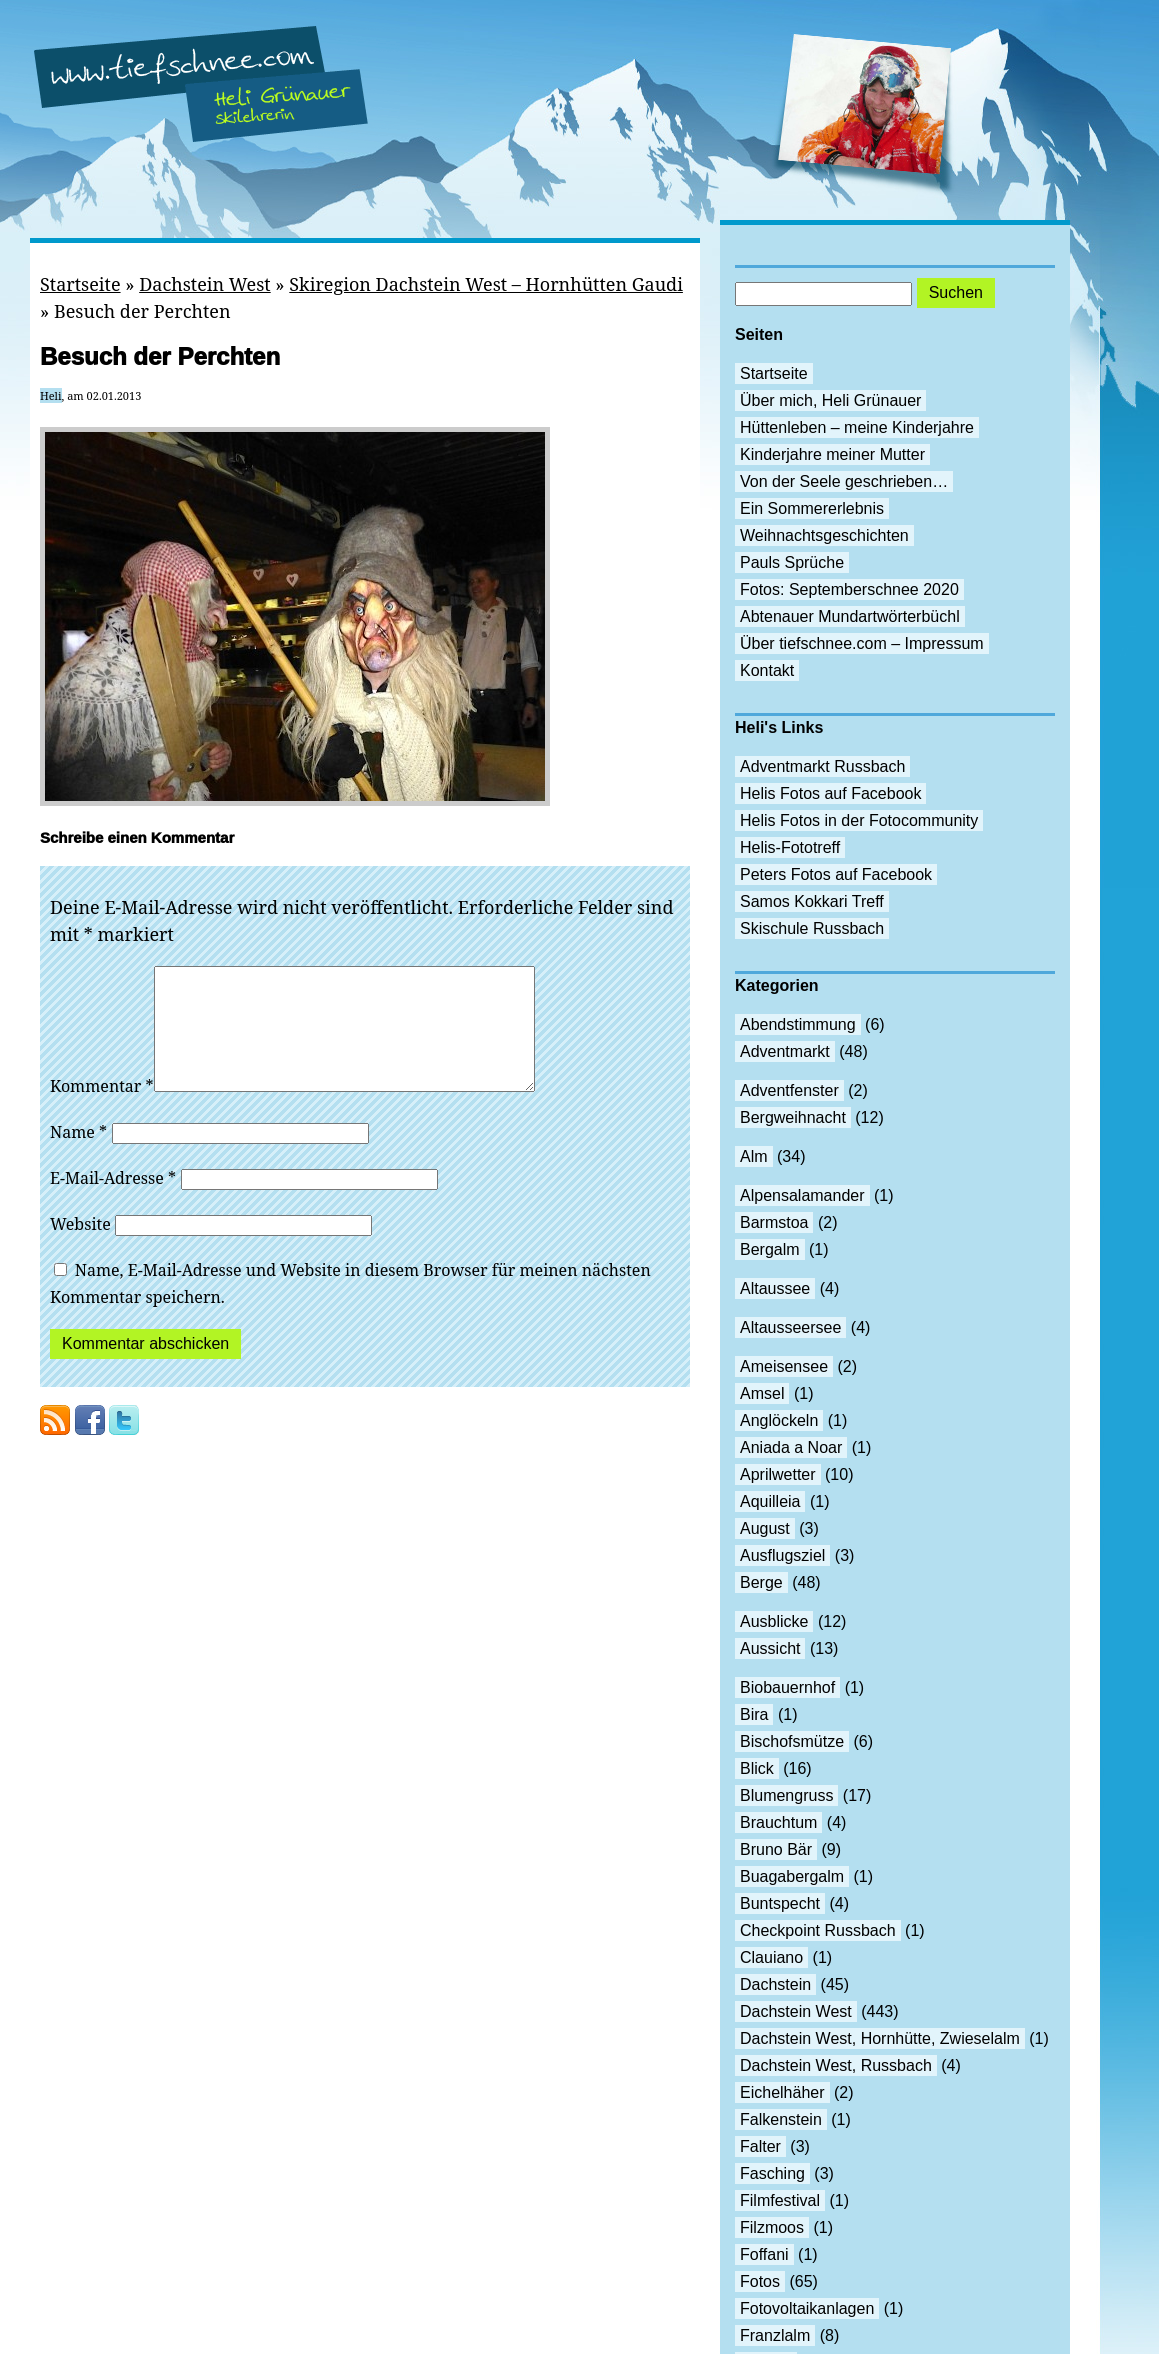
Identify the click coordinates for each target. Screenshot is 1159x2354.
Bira (754, 1714)
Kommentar (102, 1110)
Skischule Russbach (812, 928)
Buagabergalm (792, 1876)
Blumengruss (786, 1795)
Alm (754, 1156)
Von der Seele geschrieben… (844, 481)
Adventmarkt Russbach (822, 766)
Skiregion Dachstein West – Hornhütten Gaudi (486, 284)
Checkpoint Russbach (818, 1930)
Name (78, 1156)
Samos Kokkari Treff (812, 901)
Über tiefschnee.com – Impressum (862, 643)
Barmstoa (774, 1222)
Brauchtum (778, 1822)
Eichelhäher (782, 2092)
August (765, 1528)
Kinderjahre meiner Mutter (832, 454)
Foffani (764, 2254)
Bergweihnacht (793, 1117)
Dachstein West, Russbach (836, 2065)
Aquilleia (770, 1501)
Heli (51, 395)
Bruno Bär (776, 1849)
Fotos (760, 2281)
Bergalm (770, 1249)
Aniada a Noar (791, 1447)
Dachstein (775, 1984)
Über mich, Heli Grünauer (830, 400)
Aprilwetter (778, 1474)
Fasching (772, 2173)
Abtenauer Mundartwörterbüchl (850, 616)
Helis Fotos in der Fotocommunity (859, 820)
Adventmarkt (785, 1051)
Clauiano (771, 1957)
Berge (761, 1582)
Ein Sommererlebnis (812, 508)
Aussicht (770, 1648)
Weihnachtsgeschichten (824, 535)
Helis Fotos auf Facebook (830, 793)
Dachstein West (205, 284)
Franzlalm (775, 2335)
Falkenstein (781, 2119)
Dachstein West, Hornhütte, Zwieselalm (880, 2038)
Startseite (80, 284)
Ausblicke (774, 1621)
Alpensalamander (802, 1195)
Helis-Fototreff (790, 847)
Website (80, 1248)
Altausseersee (790, 1327)
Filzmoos (772, 2227)
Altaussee (775, 1288)
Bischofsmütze (792, 1741)
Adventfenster (789, 1090)
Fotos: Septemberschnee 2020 (849, 589)
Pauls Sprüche (792, 562)
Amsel (762, 1393)
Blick (757, 1768)
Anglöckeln (779, 1420)
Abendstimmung (798, 1024)
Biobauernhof (787, 1687)
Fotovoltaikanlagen (807, 2308)
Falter (760, 2146)
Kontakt (767, 670)
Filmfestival (780, 2200)
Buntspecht (780, 1903)
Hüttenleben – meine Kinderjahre (857, 427)
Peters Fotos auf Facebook (836, 874)
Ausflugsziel (782, 1555)
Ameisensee (784, 1366)
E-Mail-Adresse (113, 1202)
